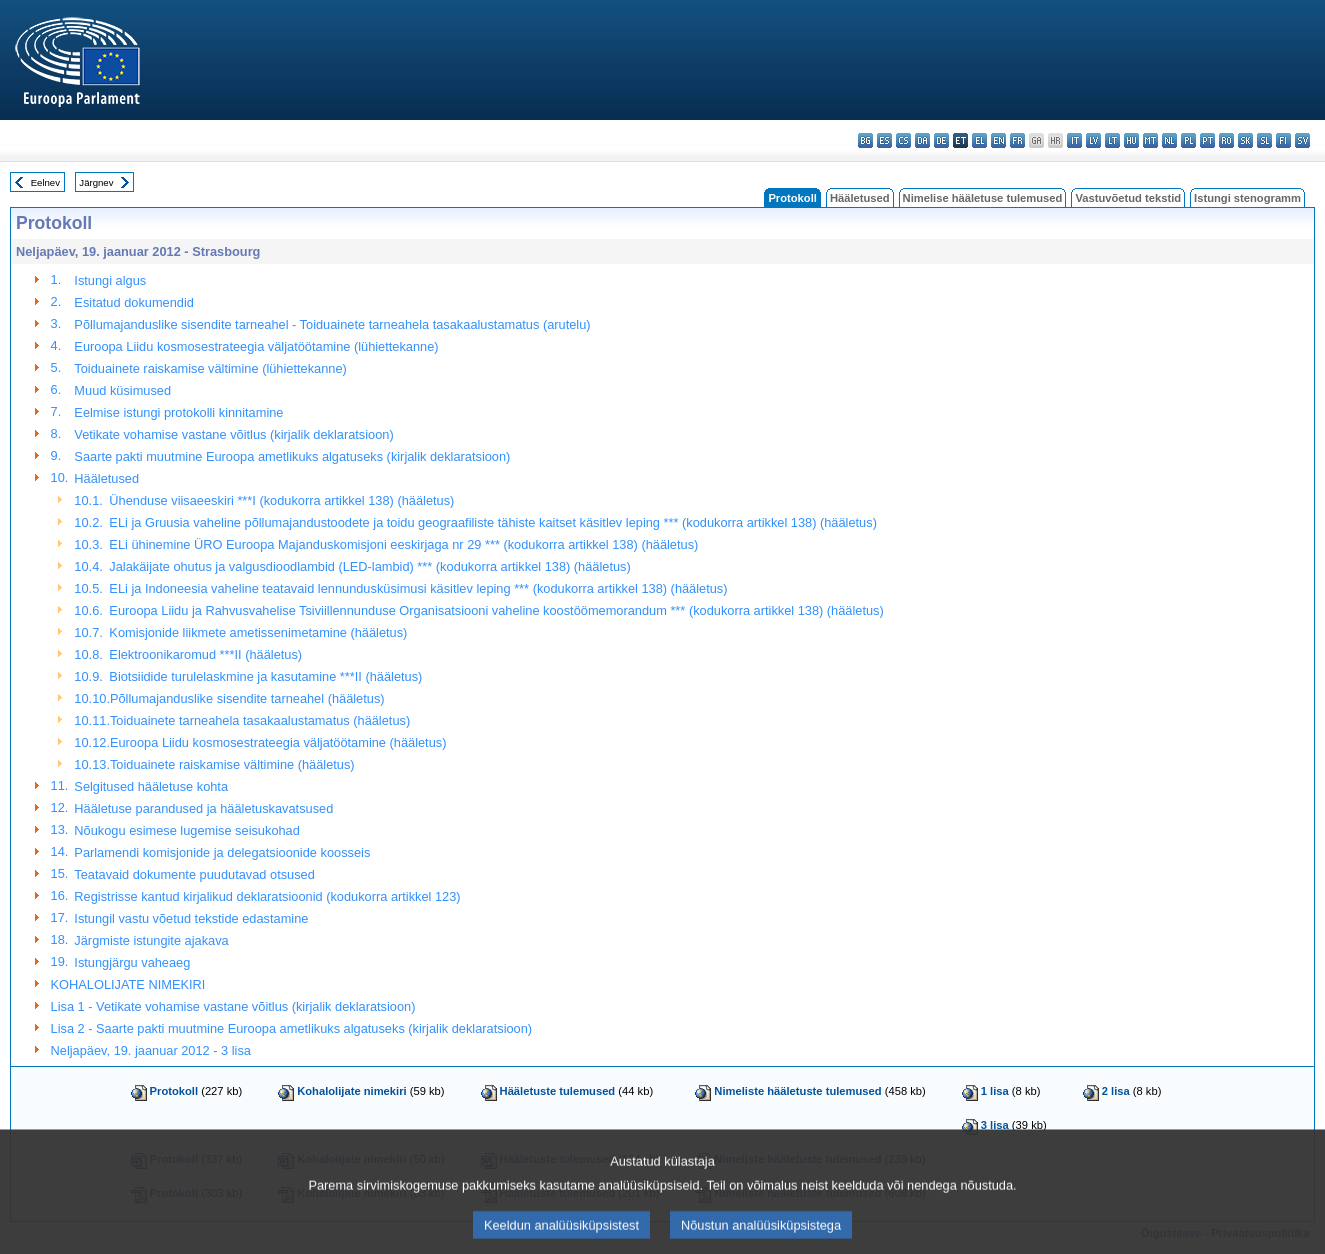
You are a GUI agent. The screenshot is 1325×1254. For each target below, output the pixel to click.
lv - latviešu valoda (1093, 140)
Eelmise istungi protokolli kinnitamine (178, 412)
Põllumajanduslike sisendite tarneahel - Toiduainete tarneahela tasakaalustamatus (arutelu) (332, 324)
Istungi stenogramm (1247, 198)
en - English (998, 140)
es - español (884, 140)
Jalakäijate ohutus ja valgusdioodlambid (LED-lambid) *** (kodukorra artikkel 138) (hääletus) (369, 566)
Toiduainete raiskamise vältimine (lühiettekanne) (210, 368)
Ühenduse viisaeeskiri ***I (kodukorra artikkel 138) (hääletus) (281, 500)
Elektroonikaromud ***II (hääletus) (205, 654)
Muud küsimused (122, 390)
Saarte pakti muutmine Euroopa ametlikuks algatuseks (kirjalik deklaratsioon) (292, 456)
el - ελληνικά (979, 140)
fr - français (1017, 140)
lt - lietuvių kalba (1112, 140)
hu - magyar (1131, 140)
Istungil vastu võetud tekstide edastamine (191, 918)
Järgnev (96, 182)
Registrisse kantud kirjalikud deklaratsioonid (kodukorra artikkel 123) (267, 896)
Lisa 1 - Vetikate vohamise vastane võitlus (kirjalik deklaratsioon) (233, 1006)
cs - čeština (903, 140)
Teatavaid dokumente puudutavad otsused (194, 874)
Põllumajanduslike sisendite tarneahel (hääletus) (247, 698)
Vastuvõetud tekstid (1128, 198)
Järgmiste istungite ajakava (151, 940)
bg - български (865, 140)
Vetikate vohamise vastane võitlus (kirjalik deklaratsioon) (233, 434)
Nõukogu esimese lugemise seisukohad (187, 830)
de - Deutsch (941, 140)
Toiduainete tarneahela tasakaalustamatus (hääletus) (260, 720)
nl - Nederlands (1169, 140)
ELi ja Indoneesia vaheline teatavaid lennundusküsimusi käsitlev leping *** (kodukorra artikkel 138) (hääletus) (418, 588)
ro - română (1226, 140)
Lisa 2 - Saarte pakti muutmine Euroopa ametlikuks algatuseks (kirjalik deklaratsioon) (292, 1028)
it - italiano (1074, 140)
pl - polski (1188, 140)
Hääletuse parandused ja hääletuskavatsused (203, 808)
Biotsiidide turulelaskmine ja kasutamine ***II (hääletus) (265, 676)
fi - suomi (1283, 140)
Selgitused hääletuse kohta (151, 786)
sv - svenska (1302, 140)
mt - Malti (1150, 140)
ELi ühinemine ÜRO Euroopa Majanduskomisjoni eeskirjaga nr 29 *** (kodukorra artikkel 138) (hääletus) (403, 544)
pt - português (1207, 140)
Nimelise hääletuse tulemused (983, 198)
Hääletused (860, 198)
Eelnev (45, 182)
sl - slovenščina (1264, 140)
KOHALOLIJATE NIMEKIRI (128, 984)
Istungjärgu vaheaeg (132, 962)
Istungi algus (110, 280)
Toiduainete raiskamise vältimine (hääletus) (232, 764)
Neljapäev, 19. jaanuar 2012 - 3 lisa (151, 1050)
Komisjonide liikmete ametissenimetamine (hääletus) (258, 632)
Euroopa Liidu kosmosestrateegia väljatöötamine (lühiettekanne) (256, 346)
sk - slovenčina (1245, 140)
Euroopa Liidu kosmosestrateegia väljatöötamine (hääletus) (278, 742)
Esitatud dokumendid (134, 302)
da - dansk (922, 140)
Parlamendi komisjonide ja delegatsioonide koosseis (222, 852)
